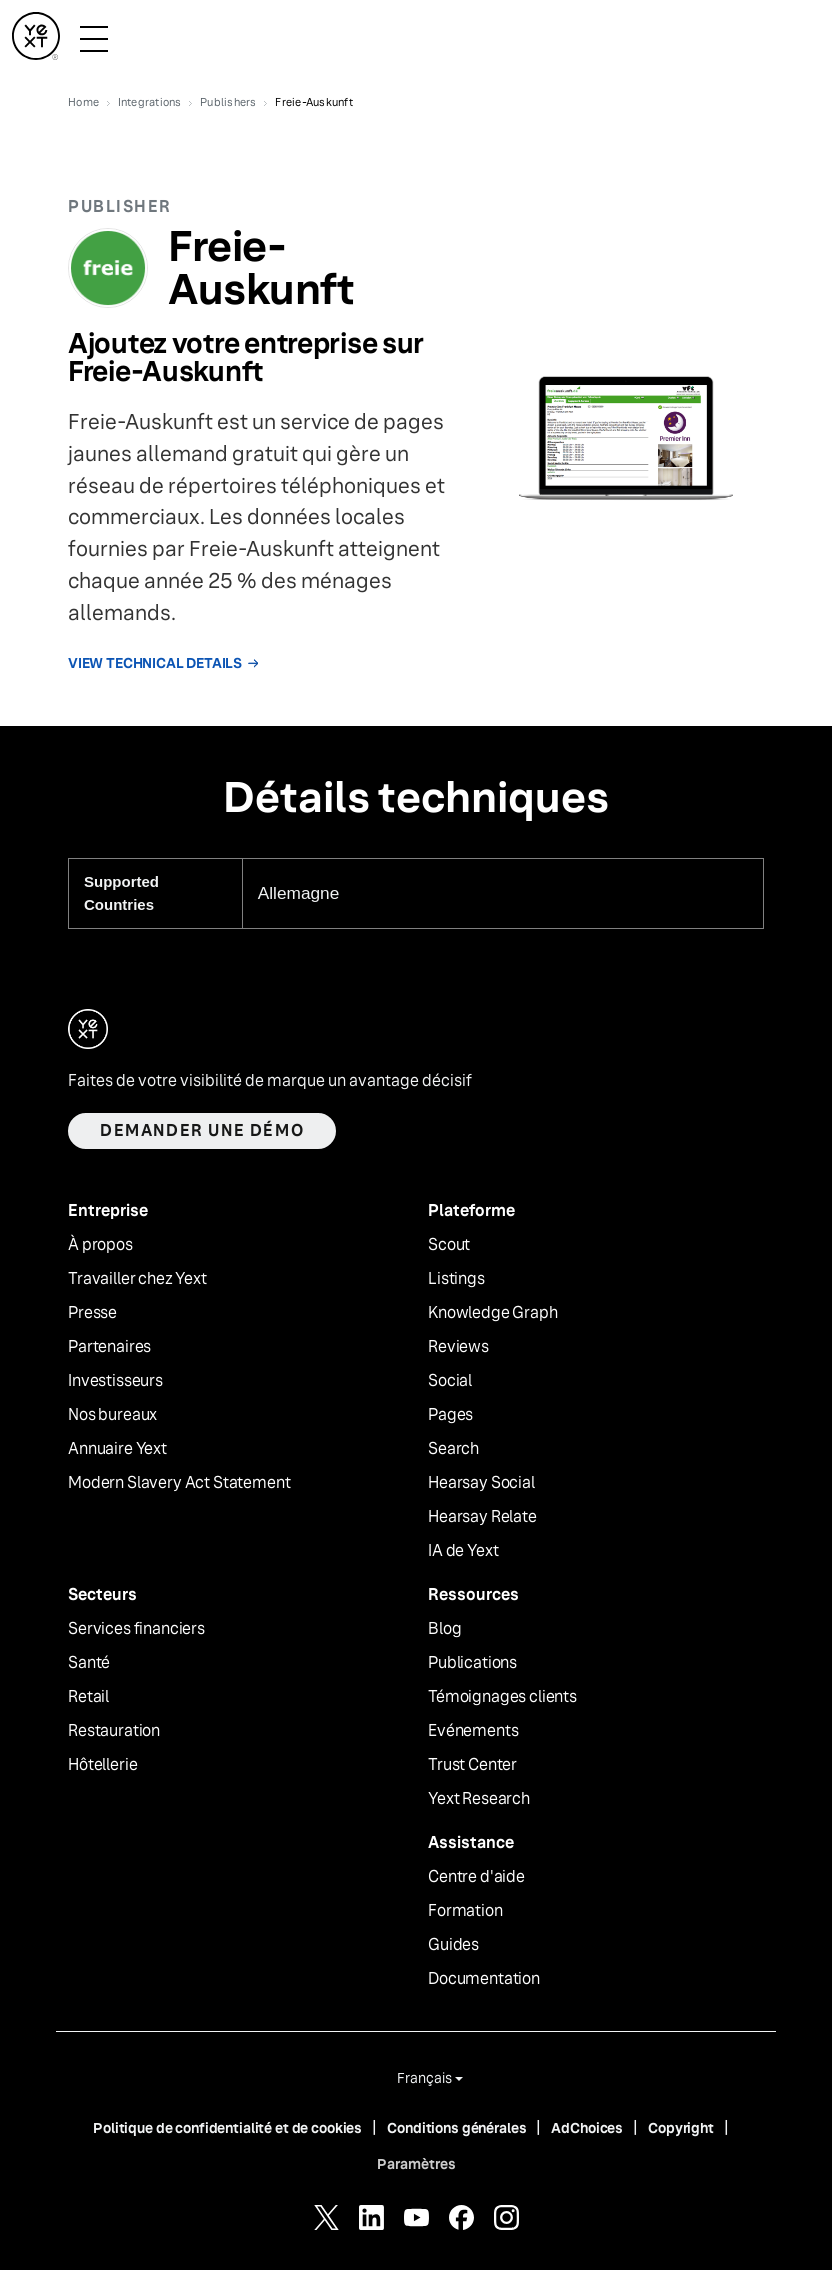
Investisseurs (115, 1381)
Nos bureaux (112, 1415)
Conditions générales (456, 2128)
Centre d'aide (476, 1877)
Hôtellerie (102, 1765)
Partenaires (109, 1347)
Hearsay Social (481, 1483)
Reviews (458, 1347)
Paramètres (416, 2164)
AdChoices (587, 2128)
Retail (88, 1697)
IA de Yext (463, 1551)
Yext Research (479, 1799)
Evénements (473, 1731)
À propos (100, 1245)
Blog (444, 1629)
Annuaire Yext (117, 1449)
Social (450, 1381)
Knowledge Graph (493, 1313)
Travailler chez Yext (137, 1279)
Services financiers (136, 1629)
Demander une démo (202, 1130)
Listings (456, 1279)
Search (453, 1449)
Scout (449, 1245)
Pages (450, 1415)
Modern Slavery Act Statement (179, 1483)
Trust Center (472, 1765)
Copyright (681, 2128)
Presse (92, 1313)
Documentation (484, 1979)
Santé (89, 1663)
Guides (453, 1945)
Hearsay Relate (482, 1517)
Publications (472, 1663)
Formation (465, 1911)
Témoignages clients (502, 1697)
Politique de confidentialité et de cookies (227, 2128)
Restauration (114, 1731)
